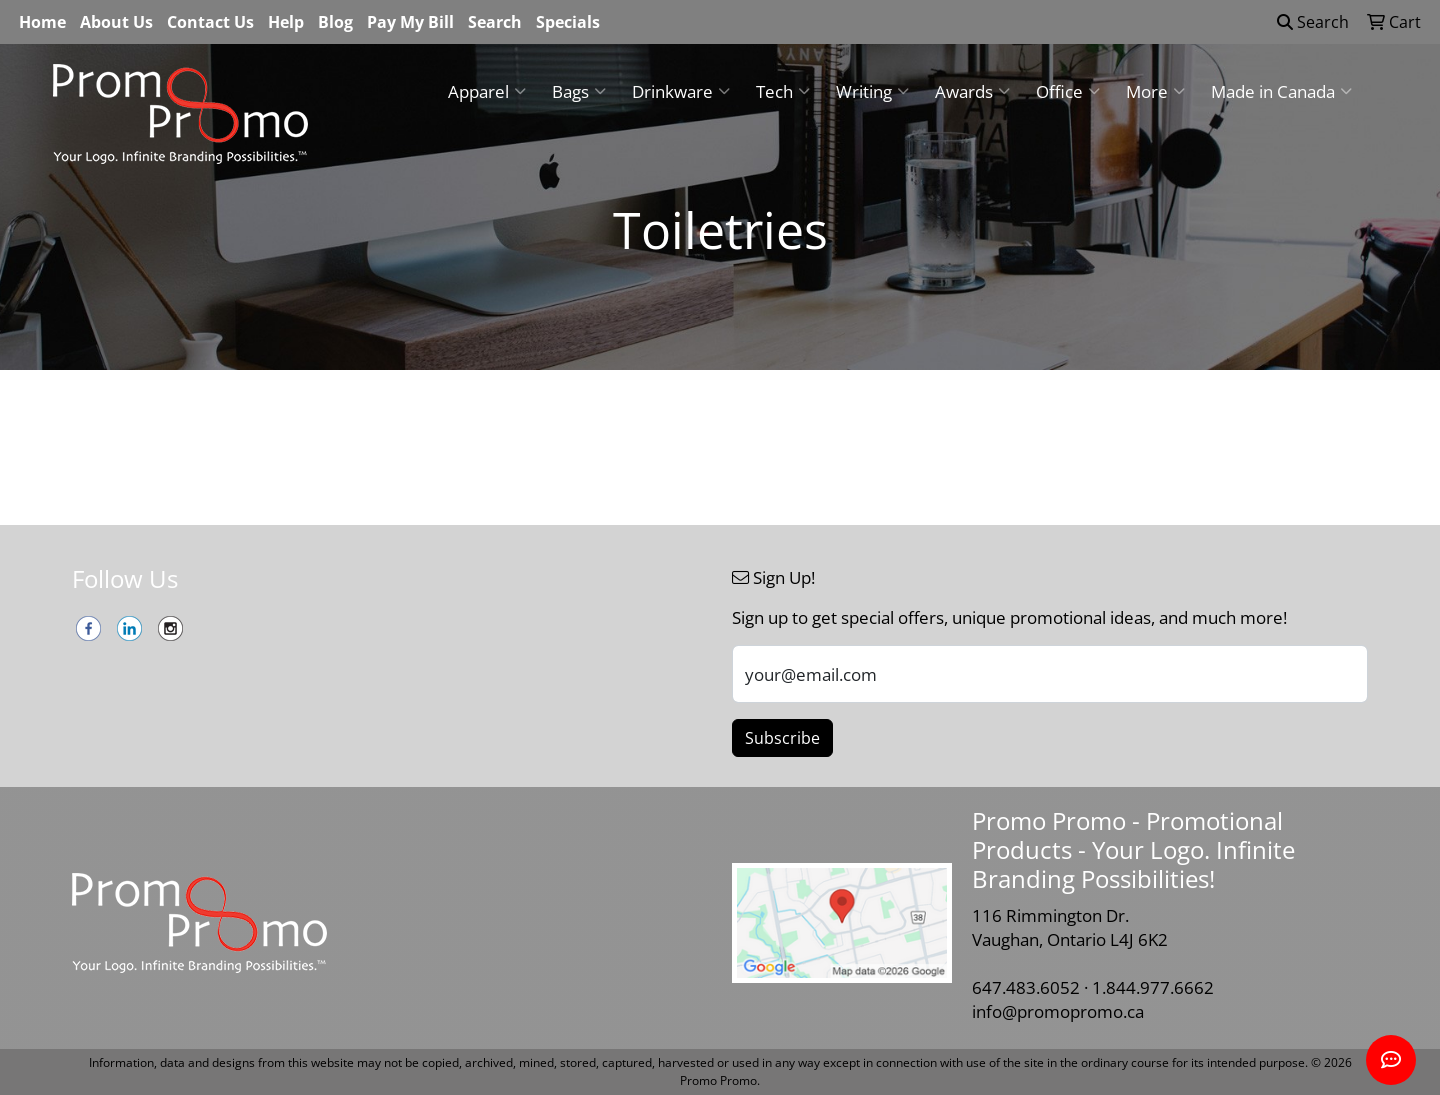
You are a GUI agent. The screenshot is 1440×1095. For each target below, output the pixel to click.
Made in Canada (1281, 91)
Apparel (487, 91)
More (1155, 91)
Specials (568, 22)
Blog (335, 22)
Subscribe (782, 738)
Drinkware (681, 91)
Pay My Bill (410, 22)
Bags (579, 91)
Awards (972, 91)
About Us (116, 22)
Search (495, 22)
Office (1068, 91)
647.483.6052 (1026, 987)
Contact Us (210, 22)
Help (286, 22)
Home (42, 22)
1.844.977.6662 (1153, 987)
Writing (872, 91)
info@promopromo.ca (1058, 1011)
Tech (783, 91)
